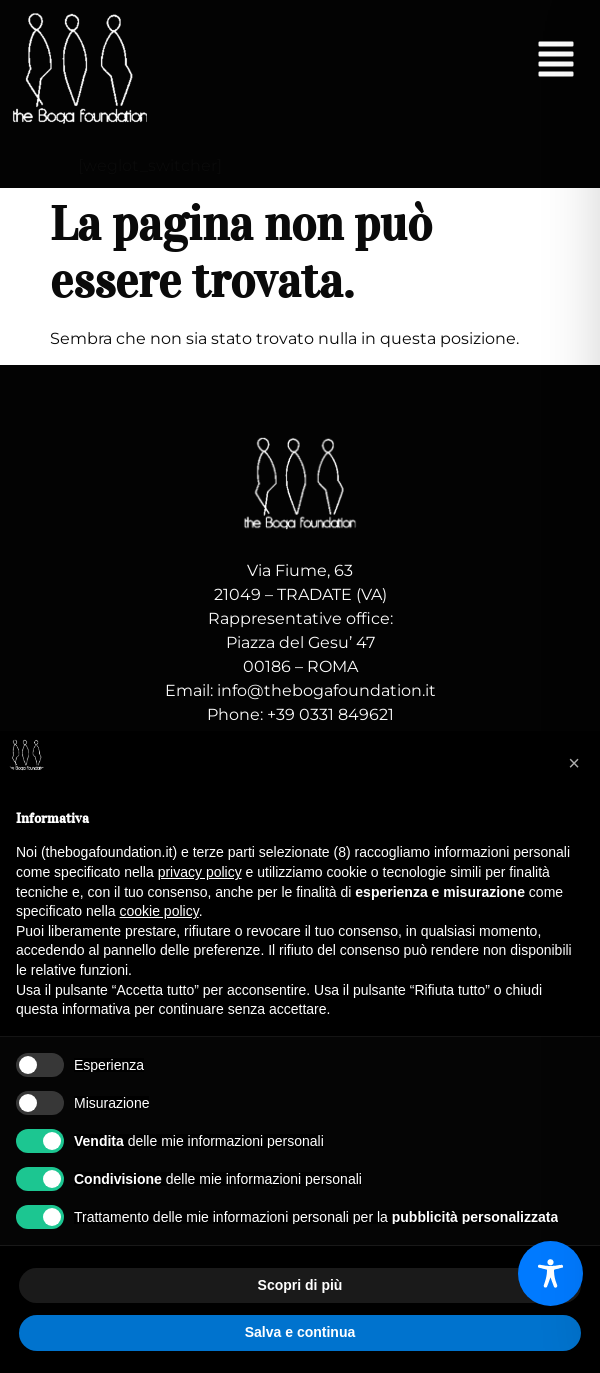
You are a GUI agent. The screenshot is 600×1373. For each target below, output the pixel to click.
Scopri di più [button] (300, 1285)
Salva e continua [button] (300, 1332)
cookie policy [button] (159, 911)
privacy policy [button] (200, 872)
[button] (556, 62)
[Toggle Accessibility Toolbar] (550, 1273)
